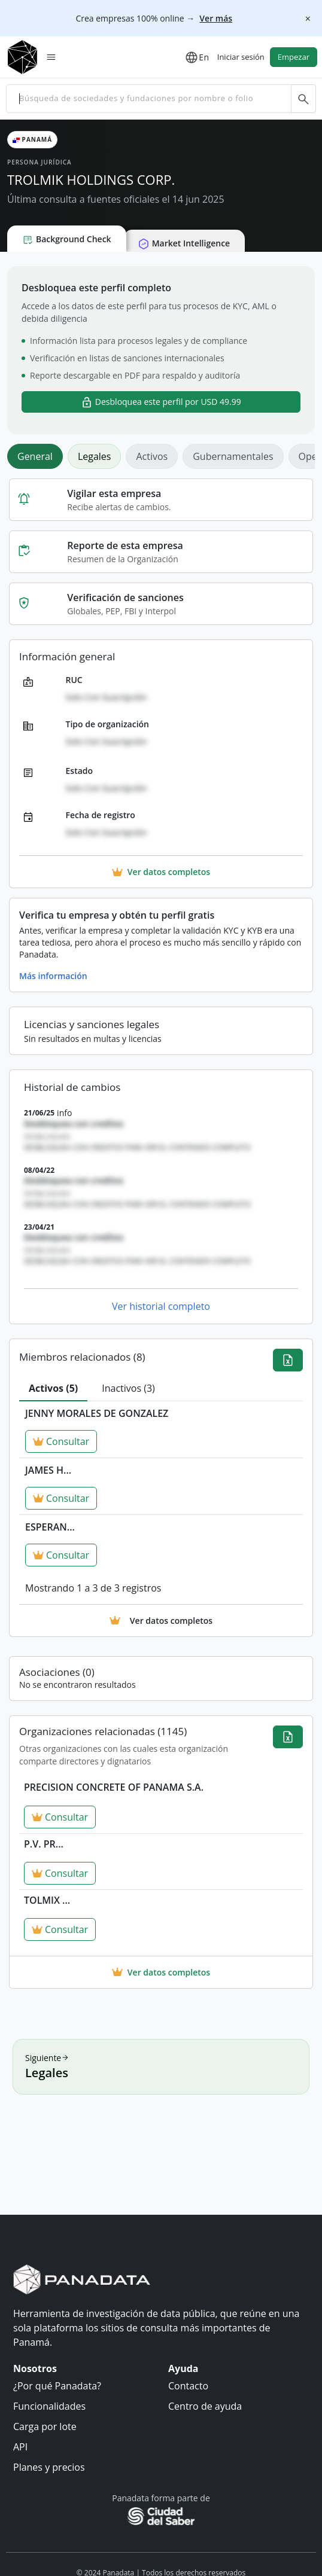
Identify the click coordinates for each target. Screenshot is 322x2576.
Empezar (293, 56)
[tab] (53, 1388)
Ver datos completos (161, 1972)
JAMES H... (48, 1470)
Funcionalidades (49, 2406)
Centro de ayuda (205, 2406)
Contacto (188, 2385)
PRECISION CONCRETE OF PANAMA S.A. (113, 1787)
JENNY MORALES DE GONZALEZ (96, 1413)
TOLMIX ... (47, 1900)
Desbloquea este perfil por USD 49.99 (161, 402)
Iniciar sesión (241, 56)
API (20, 2446)
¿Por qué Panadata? (57, 2385)
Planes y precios (49, 2467)
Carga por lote (45, 2426)
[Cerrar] (308, 18)
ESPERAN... (50, 1527)
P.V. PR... (43, 1844)
